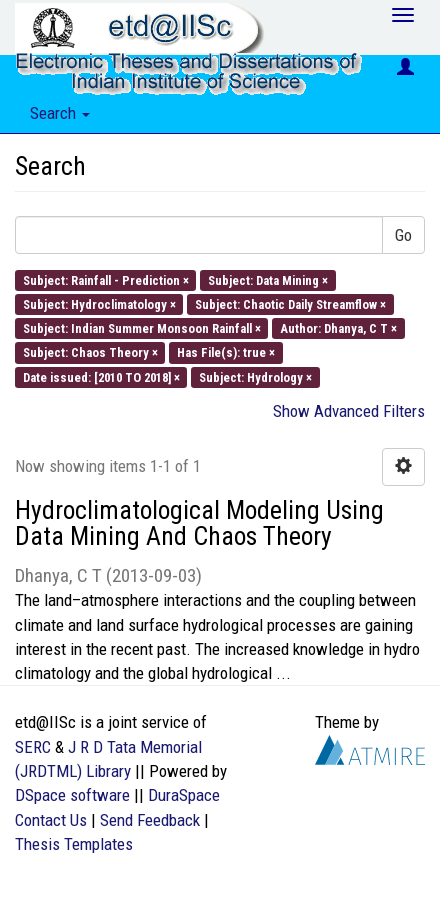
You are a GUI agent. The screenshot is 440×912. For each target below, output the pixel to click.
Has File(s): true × (226, 352)
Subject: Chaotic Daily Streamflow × (290, 303)
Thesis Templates (74, 844)
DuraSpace (184, 795)
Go (403, 235)
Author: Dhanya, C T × (338, 328)
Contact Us (51, 820)
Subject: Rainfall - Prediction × (106, 279)
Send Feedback (150, 820)
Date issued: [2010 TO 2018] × (101, 376)
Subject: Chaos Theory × (90, 352)
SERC (33, 747)
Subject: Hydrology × (255, 376)
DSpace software (72, 795)
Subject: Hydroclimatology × (99, 303)
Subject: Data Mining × (268, 279)
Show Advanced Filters (349, 411)
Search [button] (60, 113)
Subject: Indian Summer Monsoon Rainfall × (142, 328)
